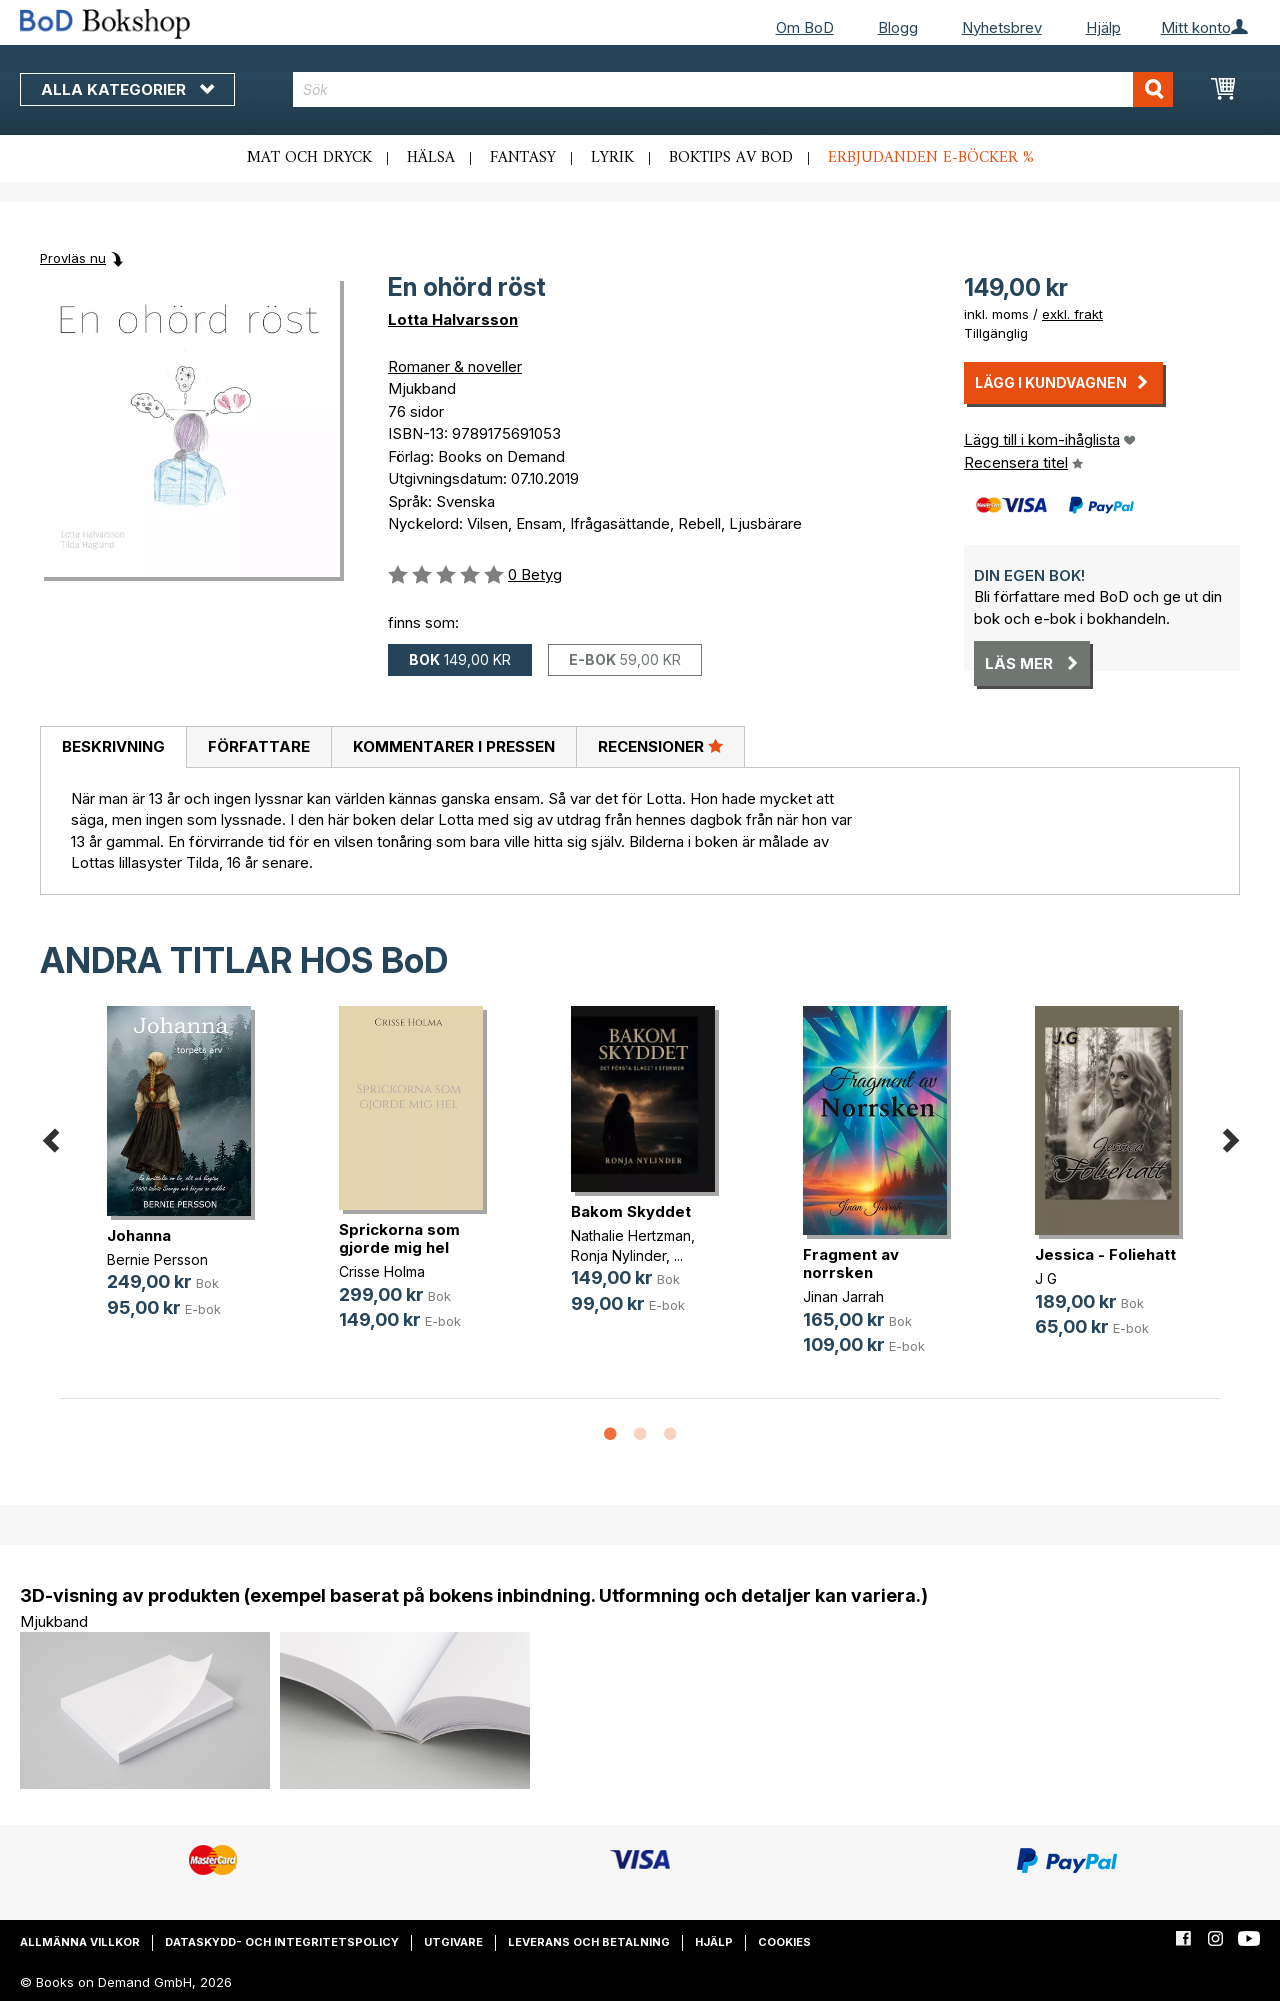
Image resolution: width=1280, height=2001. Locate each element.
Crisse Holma (382, 1271)
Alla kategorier (127, 89)
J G (1046, 1278)
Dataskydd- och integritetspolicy (282, 1942)
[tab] (113, 748)
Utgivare (453, 1942)
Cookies (784, 1942)
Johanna (139, 1235)
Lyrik (612, 158)
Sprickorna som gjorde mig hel (399, 1238)
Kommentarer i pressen (454, 746)
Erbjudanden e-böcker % (931, 158)
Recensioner (660, 746)
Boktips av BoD (731, 158)
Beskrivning (113, 746)
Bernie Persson (157, 1259)
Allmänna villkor (80, 1942)
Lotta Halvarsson (453, 319)
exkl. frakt (1072, 314)
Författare (259, 746)
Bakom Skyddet (631, 1211)
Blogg (898, 27)
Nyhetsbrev (1002, 27)
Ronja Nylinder (618, 1255)
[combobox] (733, 89)
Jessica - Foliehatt (1105, 1254)
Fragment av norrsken (851, 1263)
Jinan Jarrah (843, 1296)
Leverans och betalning (589, 1942)
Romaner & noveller (455, 366)
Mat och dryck (309, 158)
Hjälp (1103, 27)
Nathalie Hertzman (631, 1235)
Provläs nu (73, 258)
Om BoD (805, 27)
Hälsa (431, 158)
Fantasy (523, 158)
